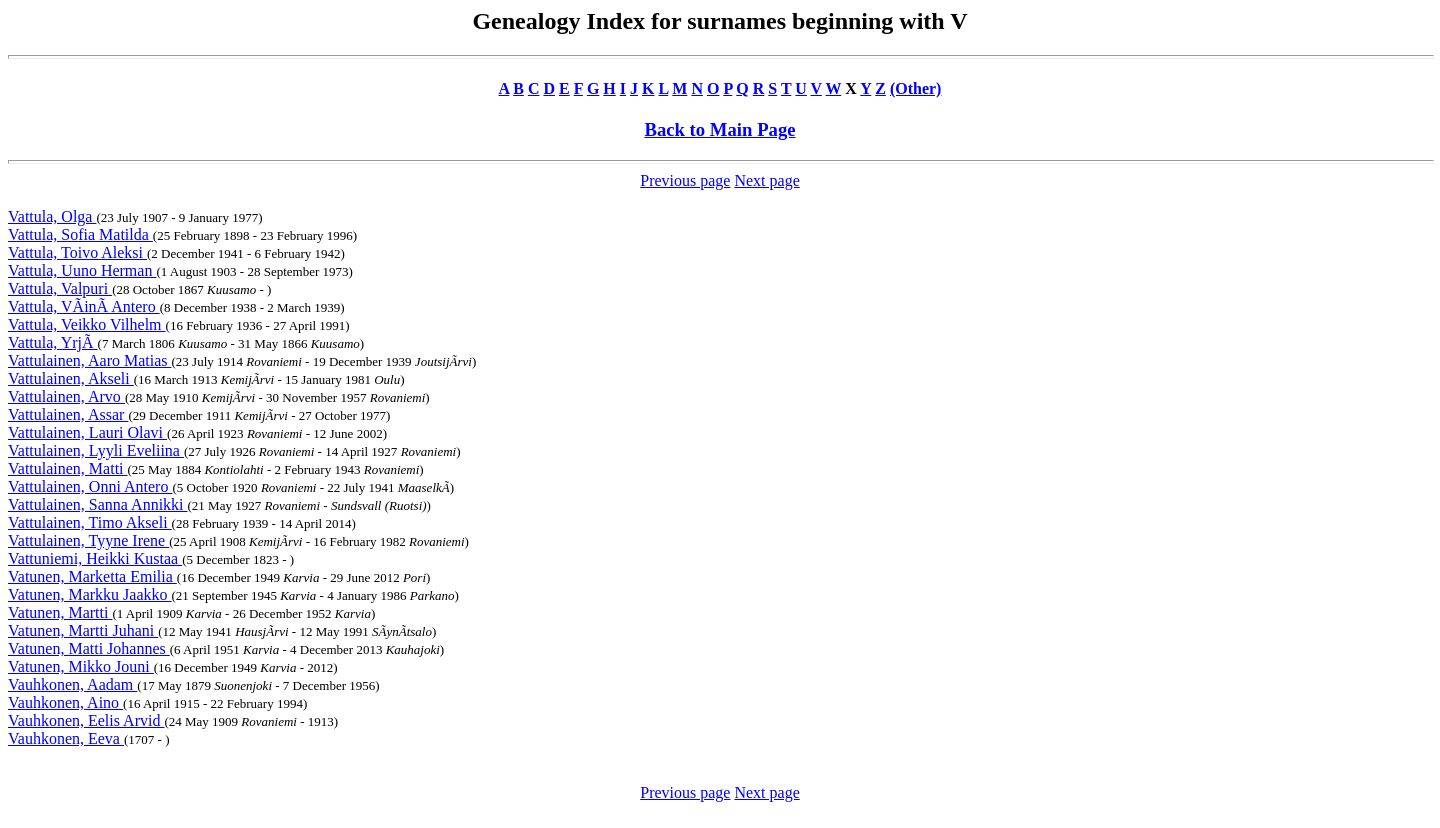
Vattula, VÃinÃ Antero (84, 306)
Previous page (685, 180)
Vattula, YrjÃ (53, 342)
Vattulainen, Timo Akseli (90, 522)
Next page (766, 180)
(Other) (916, 88)
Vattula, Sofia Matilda (80, 234)
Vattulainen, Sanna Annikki (98, 504)
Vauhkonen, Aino (65, 702)
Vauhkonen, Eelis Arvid (86, 720)
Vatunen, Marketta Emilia (92, 576)
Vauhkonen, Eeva (66, 738)
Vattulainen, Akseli (71, 378)
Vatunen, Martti (60, 612)
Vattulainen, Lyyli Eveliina (96, 450)
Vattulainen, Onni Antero (90, 486)
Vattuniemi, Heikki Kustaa (95, 558)
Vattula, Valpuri (60, 288)
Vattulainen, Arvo (66, 396)
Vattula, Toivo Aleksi (77, 252)
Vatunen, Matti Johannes (89, 648)
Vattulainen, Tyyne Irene (88, 540)
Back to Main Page (719, 129)
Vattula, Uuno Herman (82, 270)
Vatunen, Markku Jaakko (90, 594)
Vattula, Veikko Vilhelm (87, 324)
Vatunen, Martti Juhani (83, 630)
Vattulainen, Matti (68, 468)
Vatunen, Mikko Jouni (81, 666)
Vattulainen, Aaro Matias (90, 360)
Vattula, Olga (52, 216)
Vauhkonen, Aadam (72, 684)
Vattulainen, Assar (68, 414)
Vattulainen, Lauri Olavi (87, 432)
